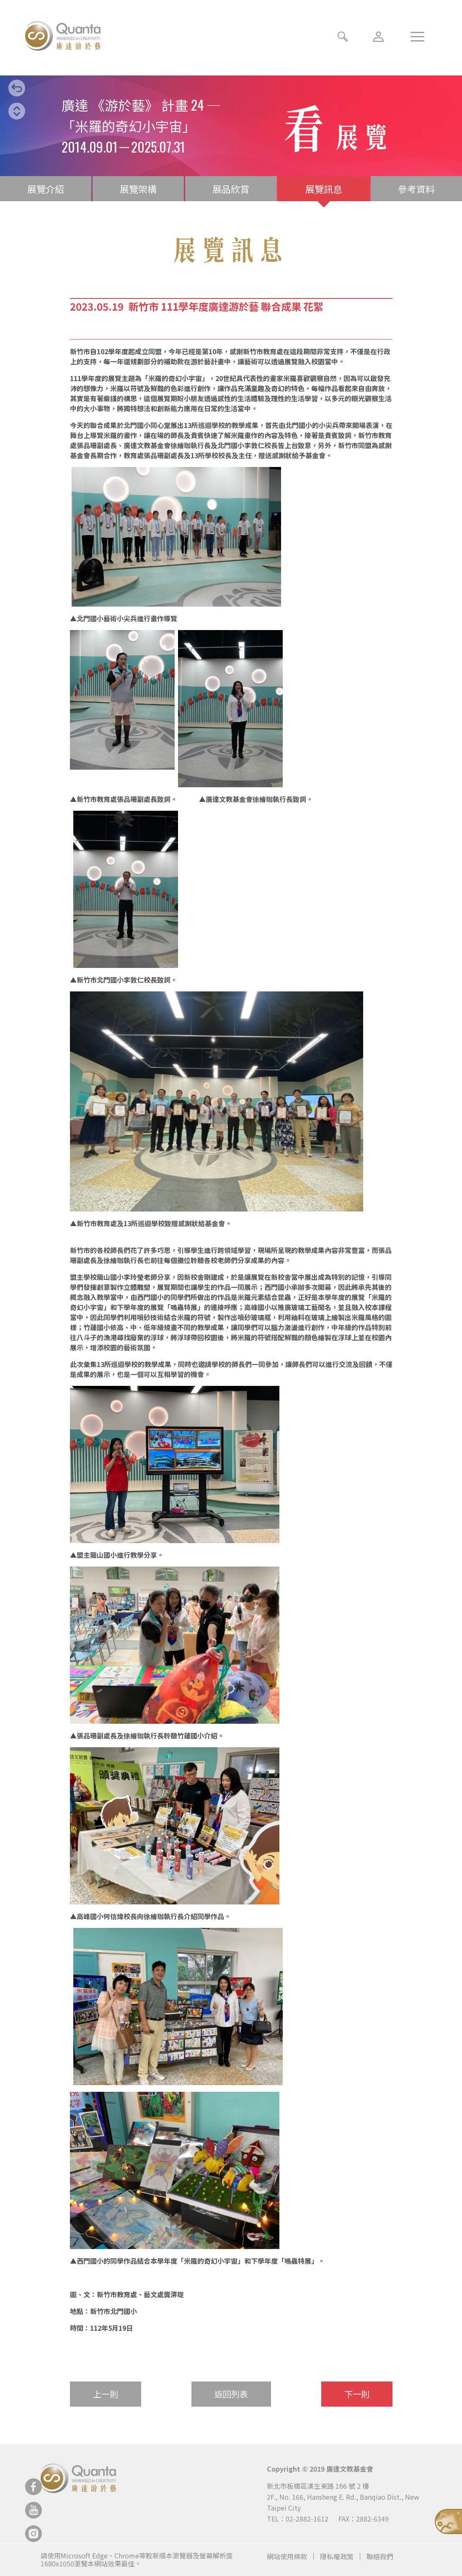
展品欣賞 (230, 188)
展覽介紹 (45, 188)
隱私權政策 (337, 2556)
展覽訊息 (323, 188)
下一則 (356, 2394)
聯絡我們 (380, 2556)
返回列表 (231, 2394)
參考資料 (416, 188)
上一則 (105, 2394)
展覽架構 (138, 188)
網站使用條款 (287, 2556)
